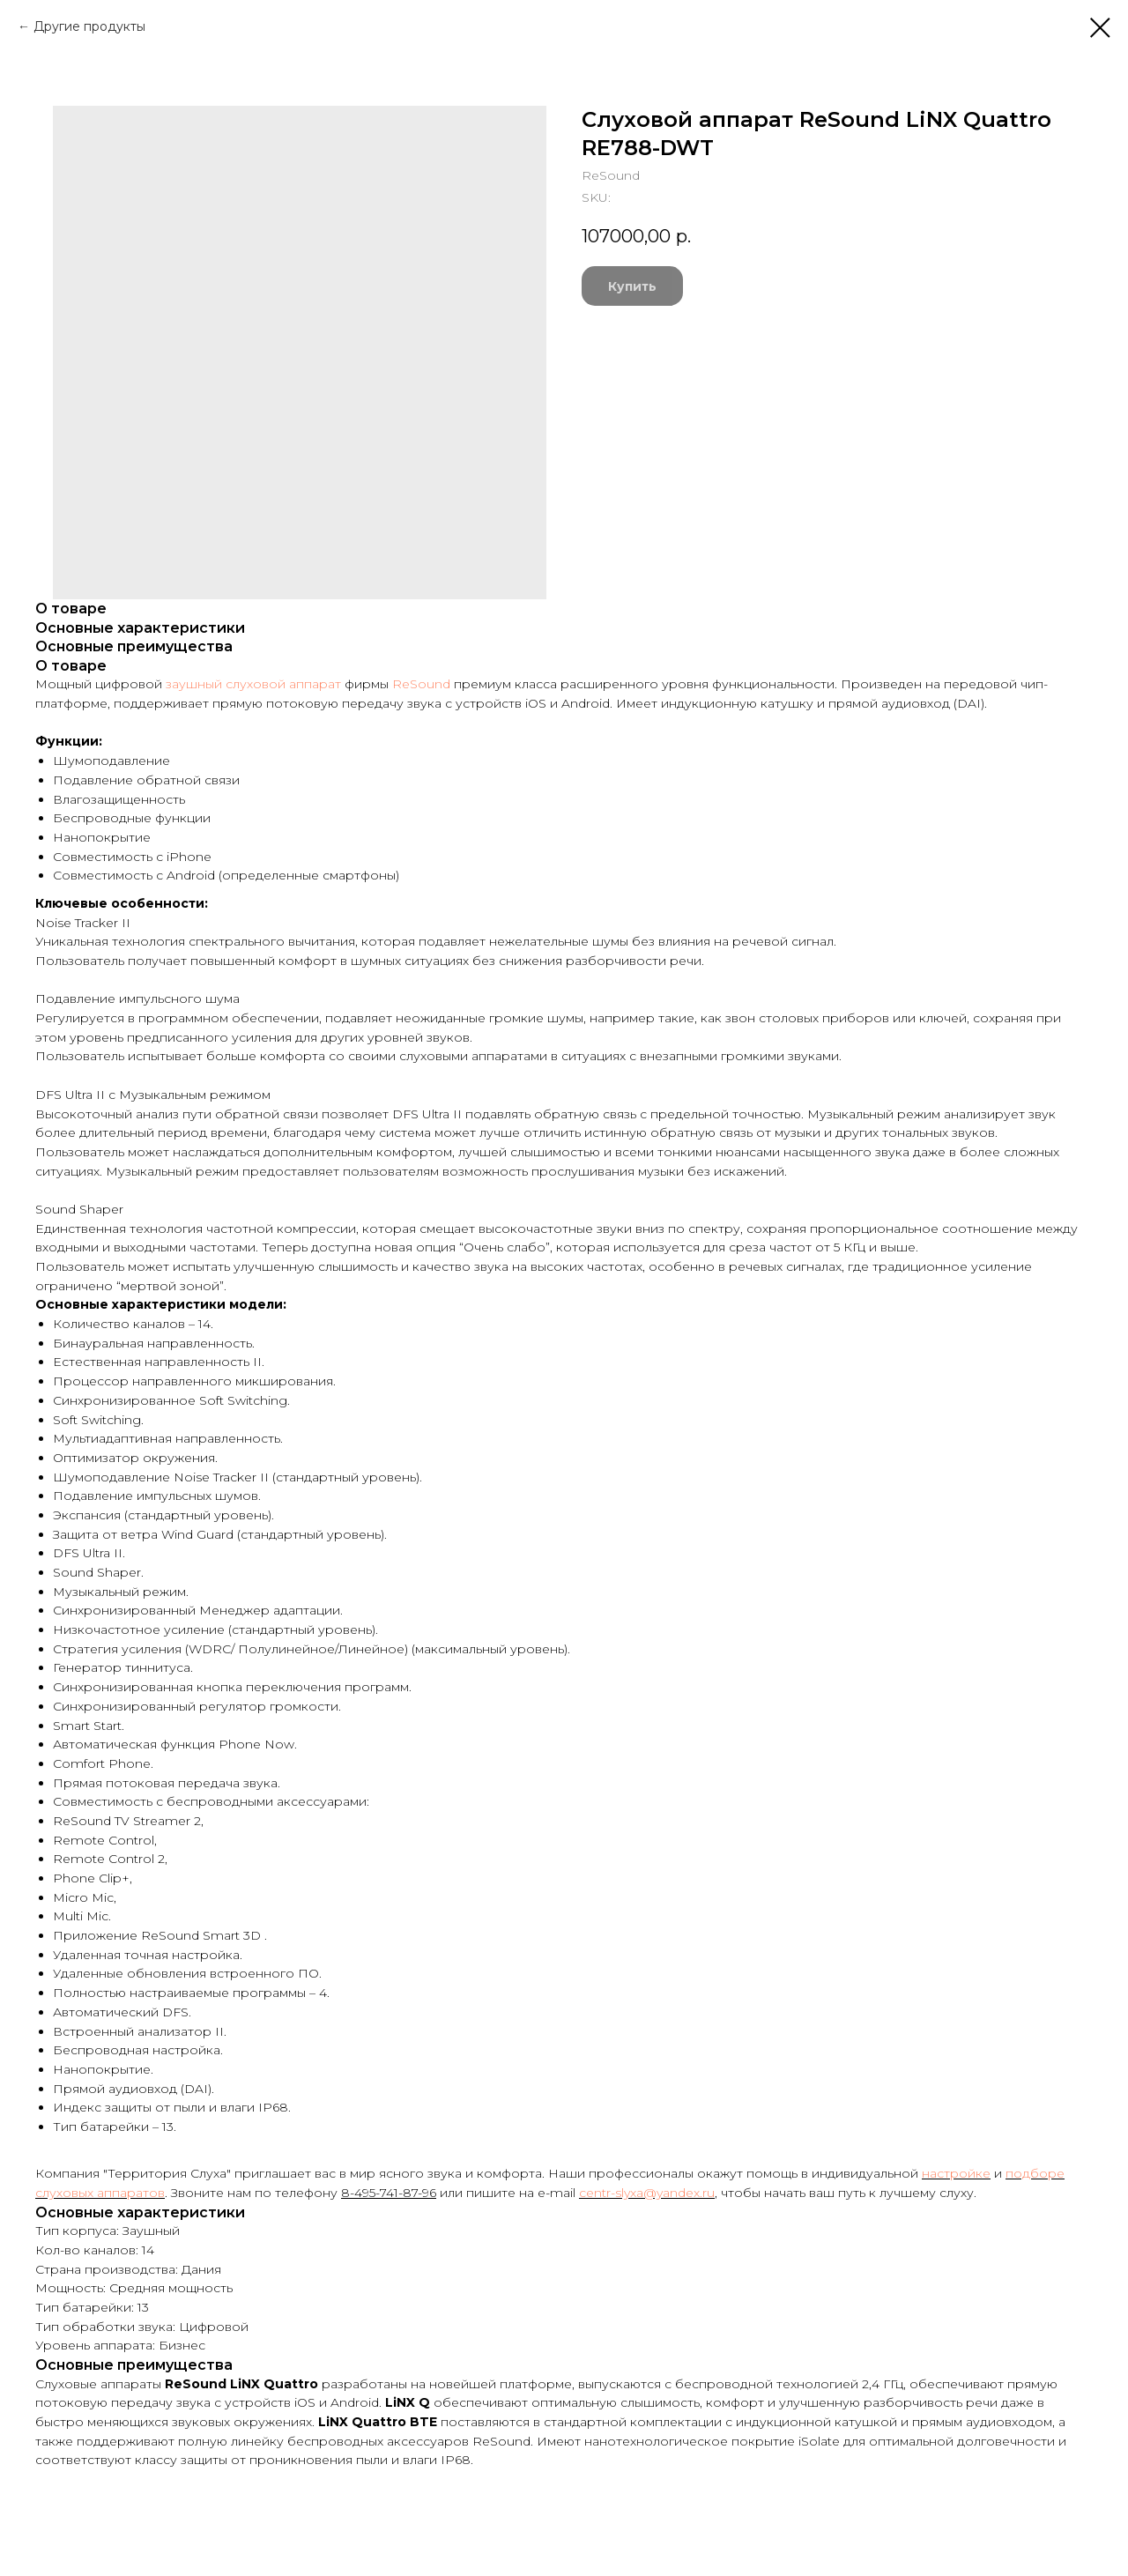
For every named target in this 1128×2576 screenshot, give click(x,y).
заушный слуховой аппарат (253, 684)
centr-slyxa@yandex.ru (647, 2193)
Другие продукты (89, 26)
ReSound (421, 684)
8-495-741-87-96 (388, 2193)
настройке (956, 2173)
